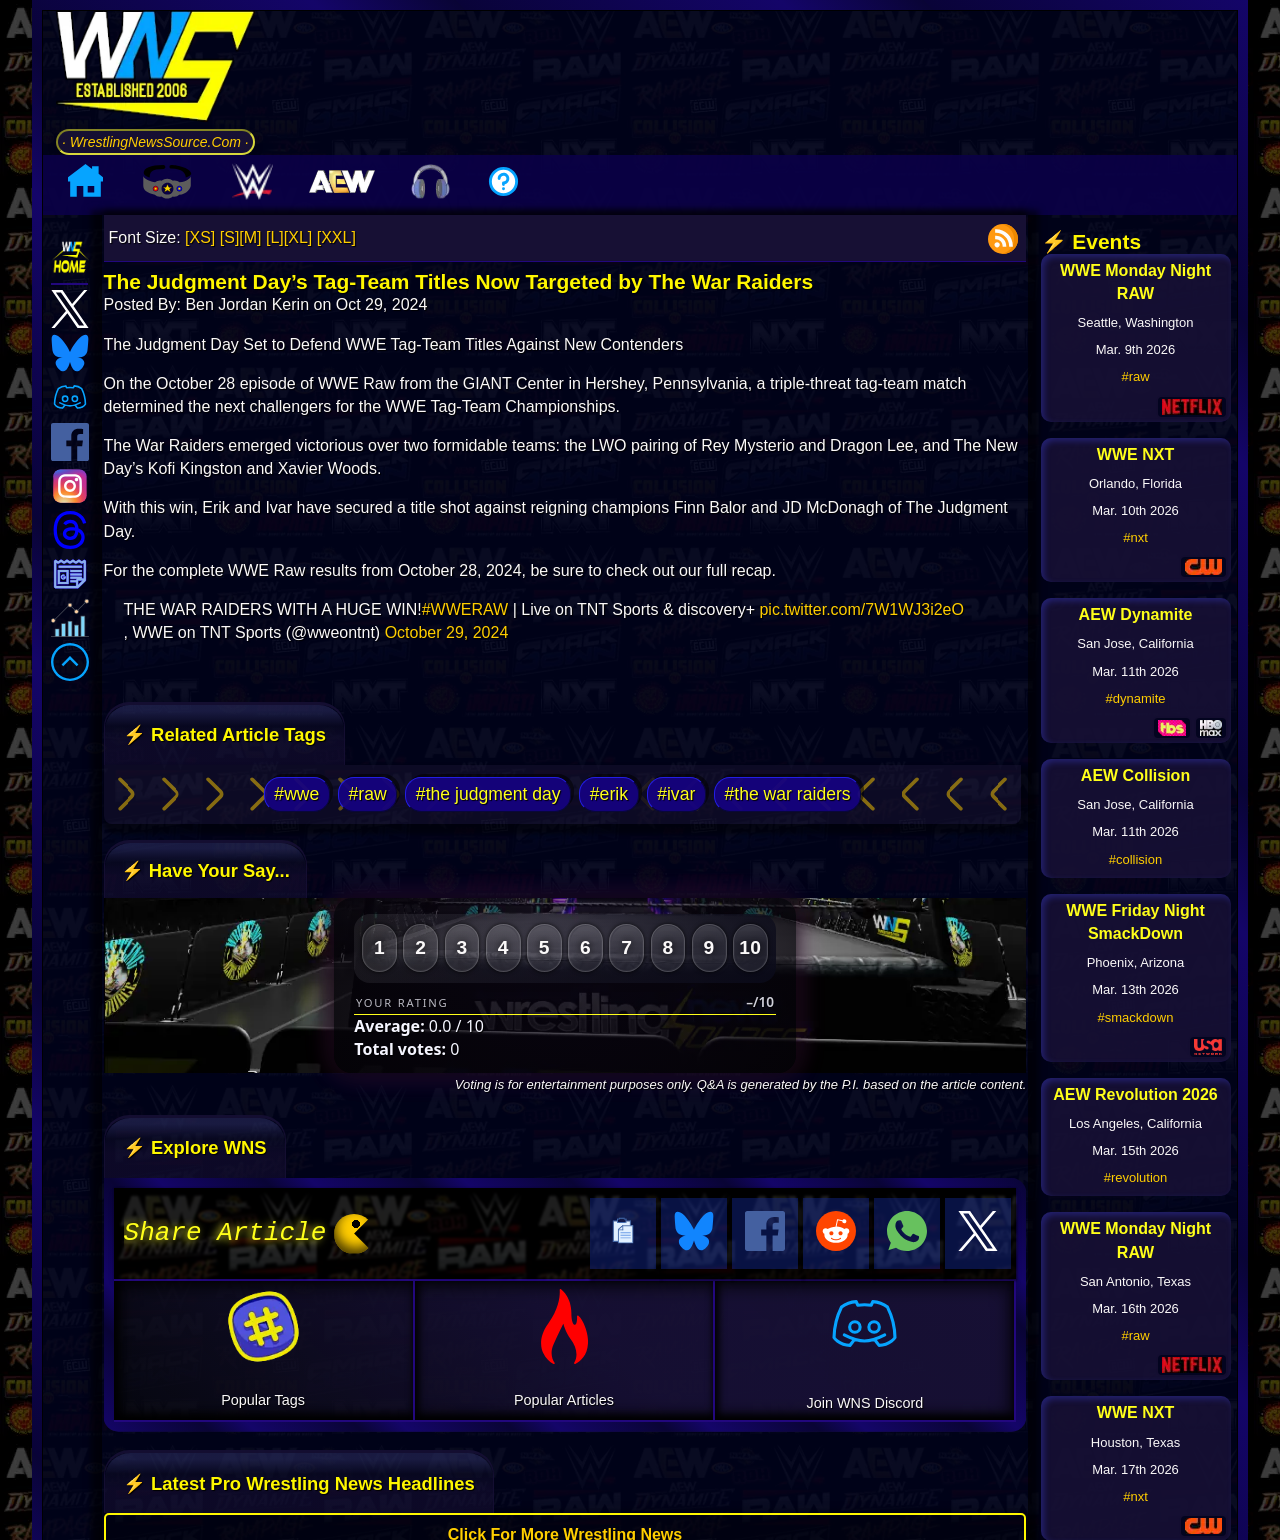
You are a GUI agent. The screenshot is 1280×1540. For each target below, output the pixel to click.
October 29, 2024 (447, 632)
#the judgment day (488, 794)
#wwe (296, 794)
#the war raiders (787, 794)
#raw (368, 794)
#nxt (1135, 537)
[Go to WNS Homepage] (155, 69)
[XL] (298, 237)
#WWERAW (465, 609)
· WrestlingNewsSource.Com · (155, 142)
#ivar (676, 794)
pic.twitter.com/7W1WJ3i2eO (861, 609)
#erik (609, 794)
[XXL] (336, 237)
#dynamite (1136, 698)
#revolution (1136, 1177)
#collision (1135, 859)
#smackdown (1136, 1017)
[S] (230, 237)
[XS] (200, 237)
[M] (250, 237)
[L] (275, 237)
